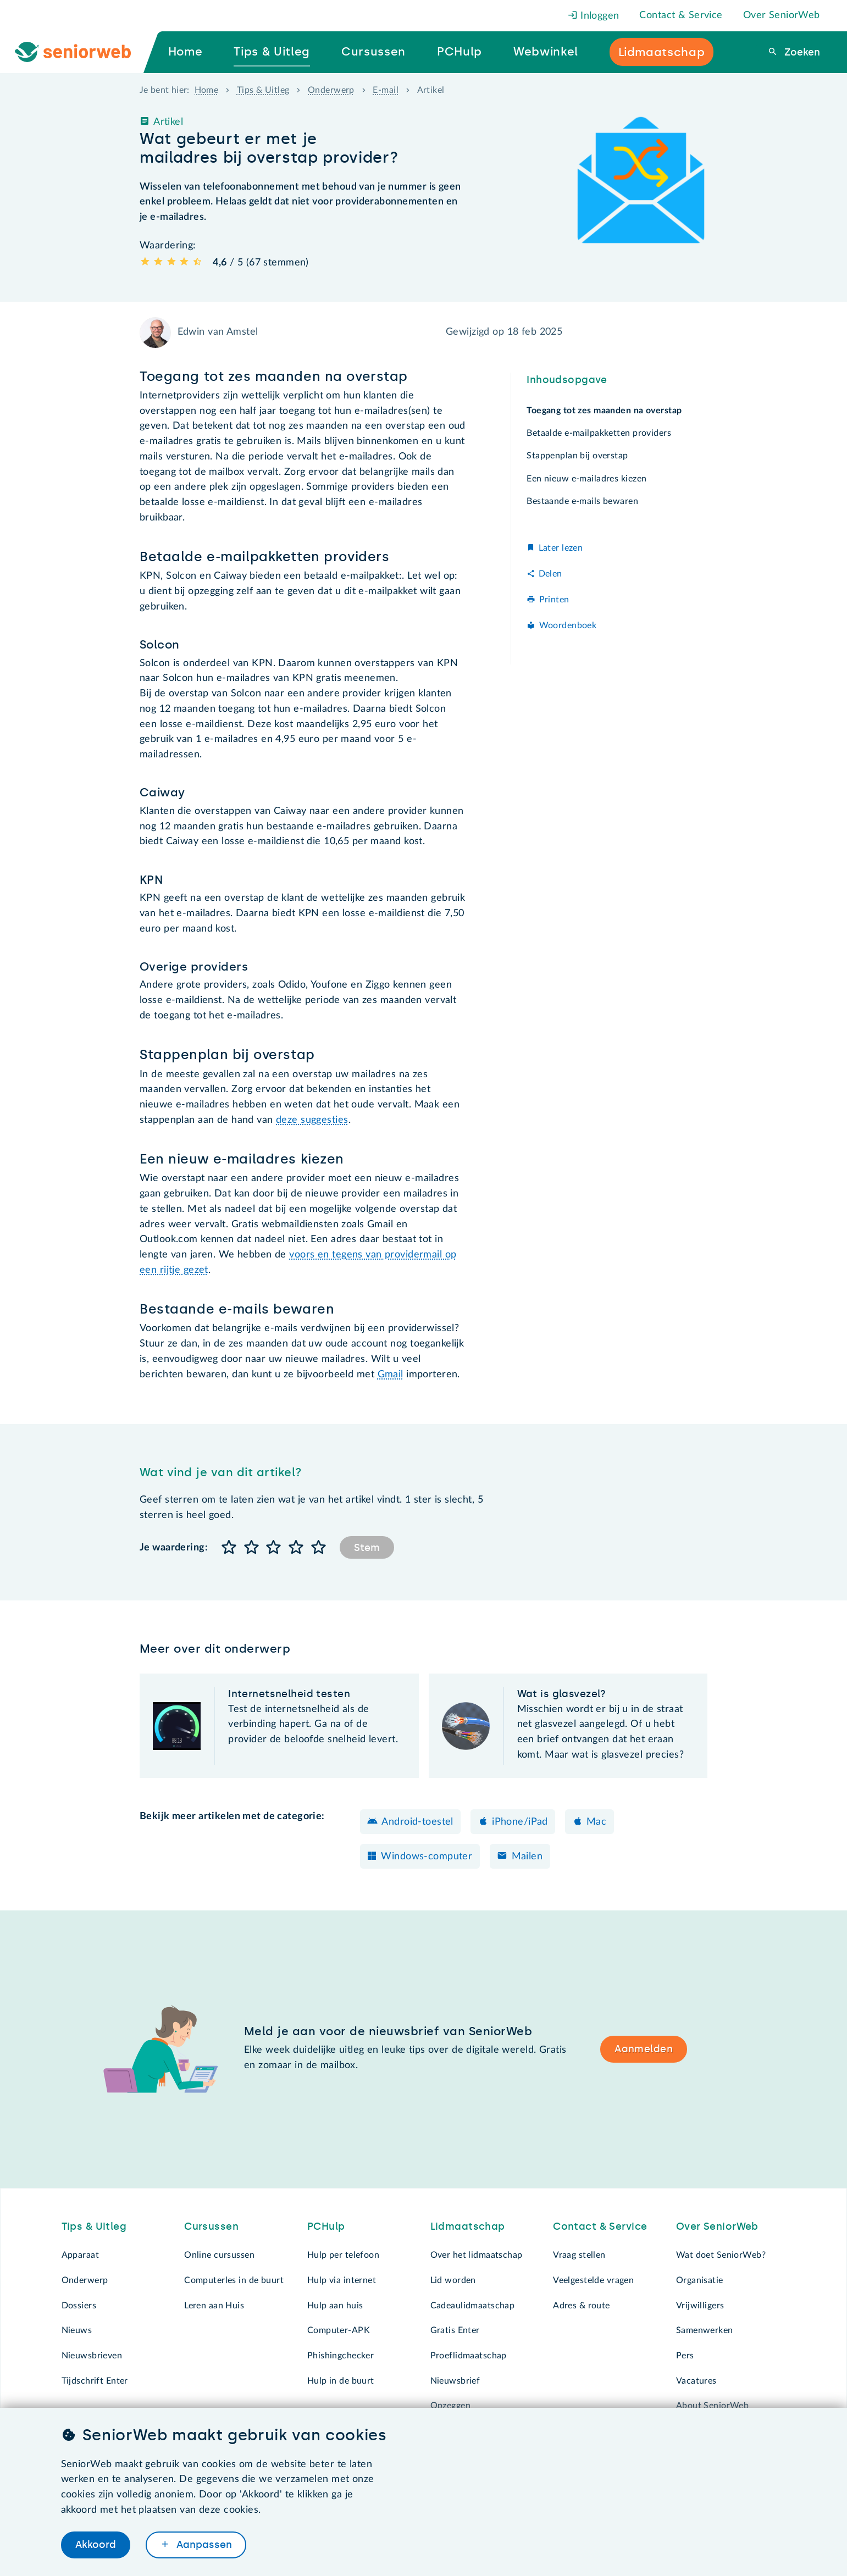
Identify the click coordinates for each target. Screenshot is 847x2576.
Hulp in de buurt (340, 2380)
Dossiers (79, 2305)
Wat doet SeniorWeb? (721, 2255)
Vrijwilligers (700, 2305)
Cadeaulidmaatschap (472, 2305)
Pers (685, 2355)
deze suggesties (312, 1120)
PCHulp (326, 2226)
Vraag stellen (579, 2255)
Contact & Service (680, 15)
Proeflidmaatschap (468, 2355)
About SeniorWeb (712, 2405)
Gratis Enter (455, 2330)
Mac (596, 1822)
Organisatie (699, 2280)
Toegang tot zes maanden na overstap (604, 410)
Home (207, 90)
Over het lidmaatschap (476, 2255)
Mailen (527, 1857)
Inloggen (593, 16)
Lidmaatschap (467, 2226)
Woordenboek (568, 625)
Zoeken (801, 52)
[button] (229, 1547)
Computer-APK (338, 2330)
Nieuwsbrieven (92, 2355)
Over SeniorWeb (781, 15)
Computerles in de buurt (234, 2280)
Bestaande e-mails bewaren (582, 501)
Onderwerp (331, 90)
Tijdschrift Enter (95, 2380)
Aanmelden (644, 2049)
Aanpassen (203, 2545)
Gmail (390, 1375)
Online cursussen (219, 2255)
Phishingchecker (340, 2355)
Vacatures (696, 2380)
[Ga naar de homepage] (82, 52)
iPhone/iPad (520, 1822)
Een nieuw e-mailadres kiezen (586, 478)
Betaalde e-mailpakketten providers (599, 433)
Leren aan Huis (214, 2305)
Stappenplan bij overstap (577, 455)
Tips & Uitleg (263, 90)
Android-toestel (417, 1822)
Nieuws (77, 2330)
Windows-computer (426, 1857)
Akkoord (95, 2545)
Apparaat (80, 2255)
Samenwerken (704, 2330)
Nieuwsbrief (455, 2380)
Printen (554, 599)
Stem (367, 1548)
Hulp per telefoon (343, 2255)
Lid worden (453, 2280)
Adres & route (581, 2305)
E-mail (385, 90)
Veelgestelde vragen (593, 2280)
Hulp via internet (341, 2280)
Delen (550, 573)
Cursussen (211, 2226)
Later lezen (561, 548)
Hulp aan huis (335, 2305)
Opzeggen (450, 2405)
